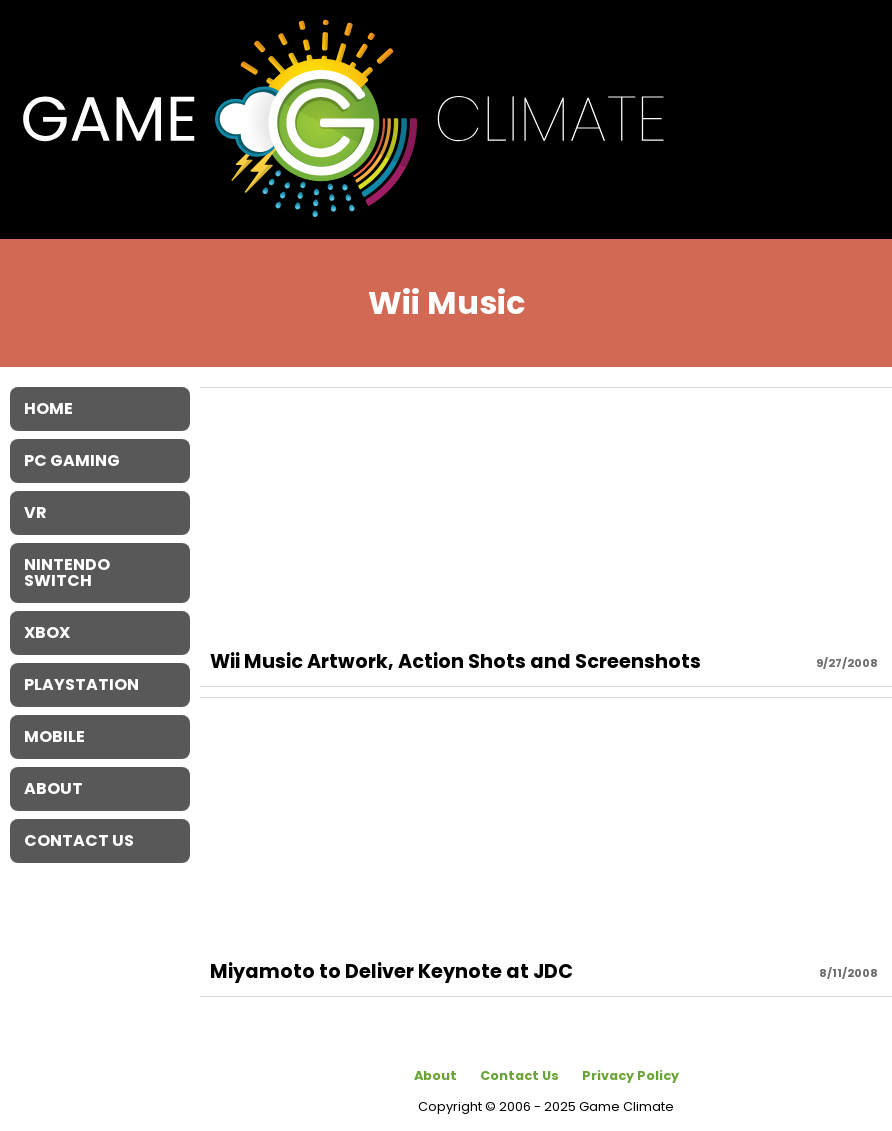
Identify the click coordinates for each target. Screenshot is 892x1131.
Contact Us (519, 1075)
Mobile (54, 736)
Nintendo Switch (67, 572)
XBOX (47, 632)
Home (48, 408)
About (435, 1075)
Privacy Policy (630, 1075)
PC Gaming (72, 460)
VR (35, 512)
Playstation (81, 684)
